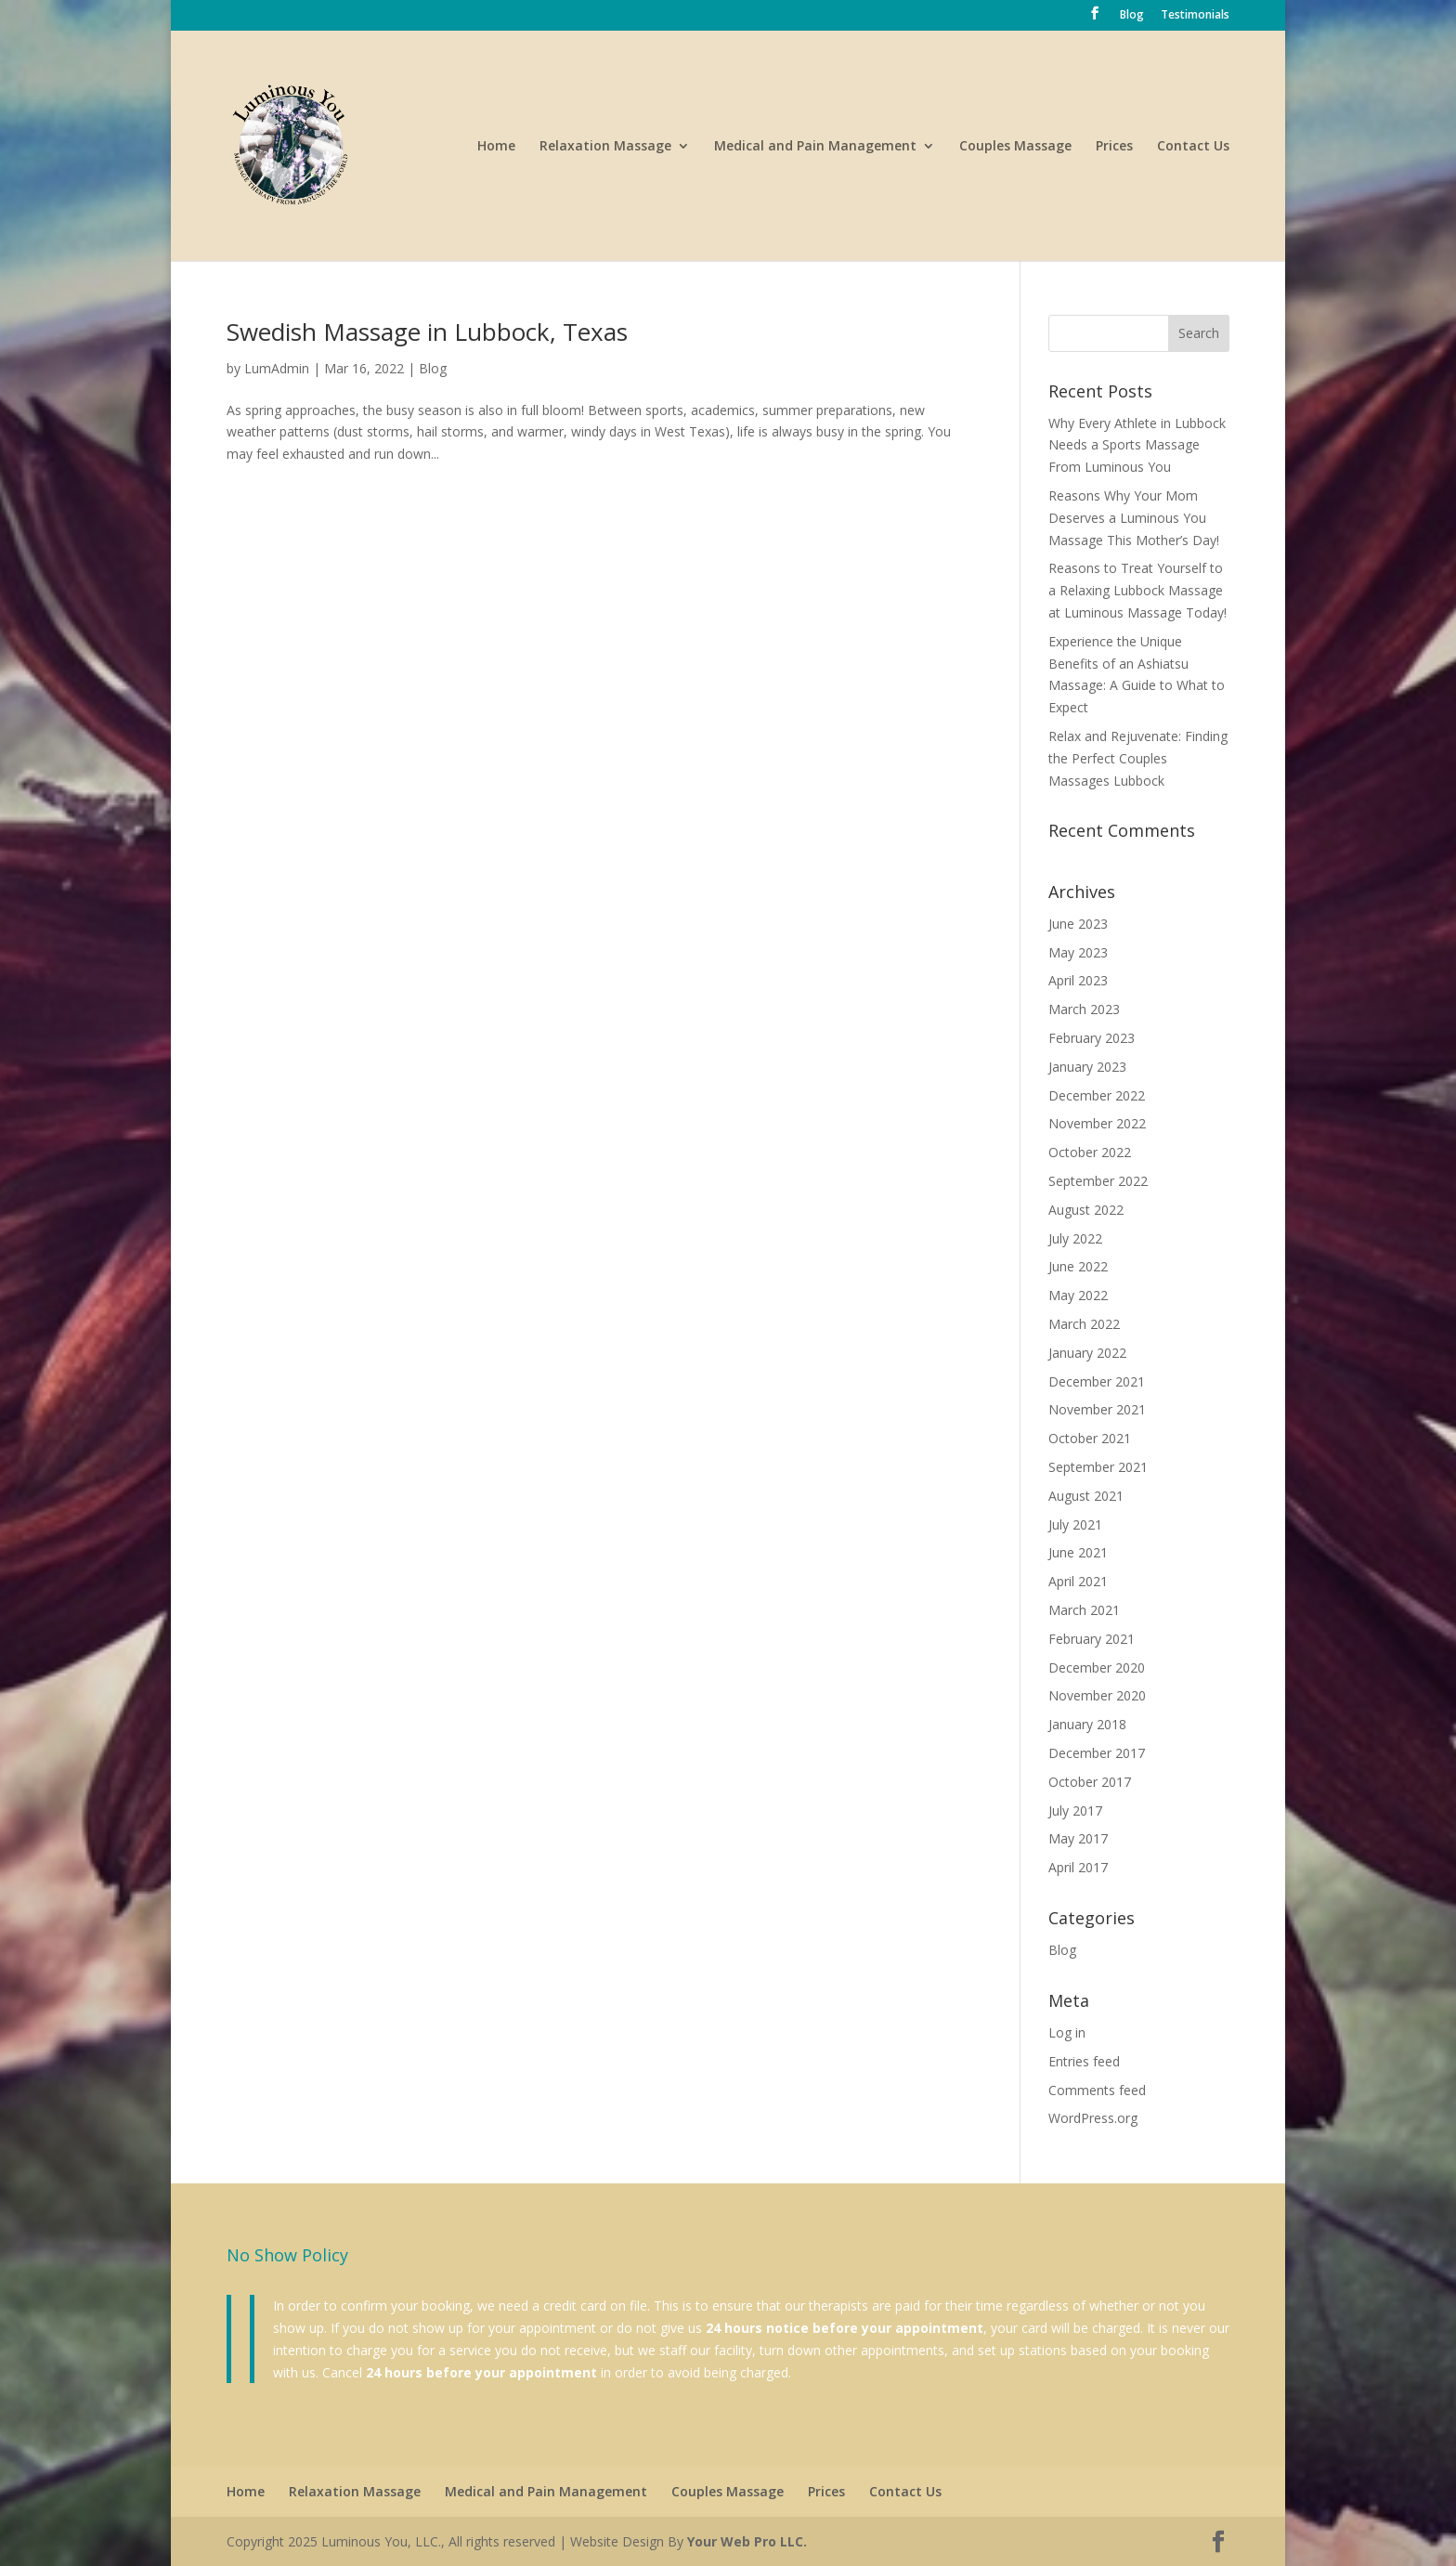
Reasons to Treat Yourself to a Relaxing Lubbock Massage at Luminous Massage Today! (1137, 590)
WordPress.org (1093, 2118)
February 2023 (1091, 1038)
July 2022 (1075, 1238)
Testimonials (1195, 15)
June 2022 (1078, 1266)
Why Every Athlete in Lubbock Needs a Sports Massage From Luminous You (1137, 445)
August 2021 (1086, 1495)
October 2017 (1089, 1782)
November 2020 (1097, 1695)
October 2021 (1089, 1438)
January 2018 (1087, 1724)
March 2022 (1084, 1324)
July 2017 (1075, 1810)
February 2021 (1091, 1639)
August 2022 (1086, 1209)
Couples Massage (1015, 146)
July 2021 (1075, 1524)
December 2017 (1096, 1753)
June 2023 (1078, 923)
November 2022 (1097, 1123)
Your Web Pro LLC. (747, 2541)
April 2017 (1078, 1867)
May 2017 (1078, 1838)
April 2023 (1078, 980)
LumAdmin (276, 368)
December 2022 (1096, 1095)
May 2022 (1078, 1295)
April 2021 (1078, 1581)
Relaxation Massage (605, 146)
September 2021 (1098, 1467)
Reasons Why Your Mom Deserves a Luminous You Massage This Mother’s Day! (1133, 518)
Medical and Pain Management (815, 146)
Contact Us (1193, 146)
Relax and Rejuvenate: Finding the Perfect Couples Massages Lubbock (1138, 758)
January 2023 (1087, 1066)
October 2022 (1089, 1152)
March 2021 (1084, 1610)
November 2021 (1097, 1409)
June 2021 (1078, 1552)
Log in (1067, 2032)
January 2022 (1087, 1352)
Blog (1132, 15)
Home (496, 146)
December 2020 (1096, 1667)
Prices (1114, 146)
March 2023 (1084, 1009)
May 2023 (1078, 952)
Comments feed (1097, 2090)
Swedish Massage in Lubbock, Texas (427, 331)
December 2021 (1096, 1381)
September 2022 (1098, 1181)
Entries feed (1084, 2061)
